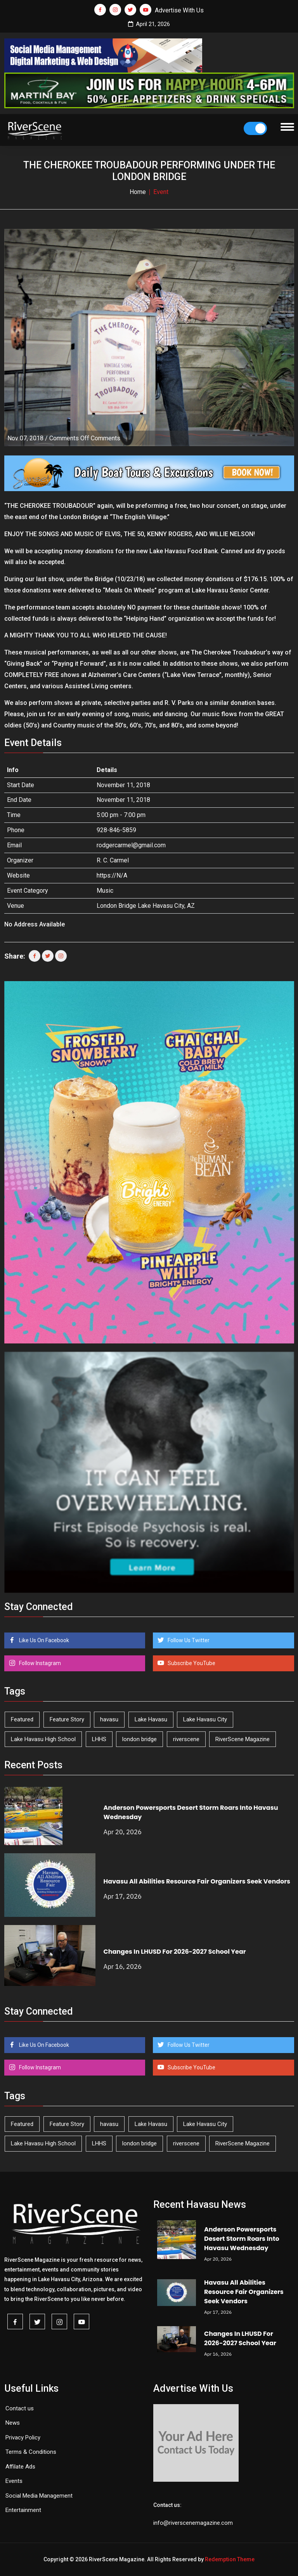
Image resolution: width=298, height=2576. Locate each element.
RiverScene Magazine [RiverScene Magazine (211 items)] (242, 1739)
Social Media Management (39, 2495)
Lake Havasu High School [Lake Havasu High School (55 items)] (43, 1739)
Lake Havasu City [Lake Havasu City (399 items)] (205, 1719)
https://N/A (112, 875)
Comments (84, 438)
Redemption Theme (230, 2559)
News (12, 2422)
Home (138, 192)
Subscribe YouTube (190, 1663)
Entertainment (23, 2510)
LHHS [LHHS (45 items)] (99, 1739)
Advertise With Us (179, 10)
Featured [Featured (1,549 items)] (22, 1719)
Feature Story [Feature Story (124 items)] (67, 1719)
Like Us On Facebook (43, 1640)
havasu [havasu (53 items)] (109, 1719)
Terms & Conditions (30, 2451)
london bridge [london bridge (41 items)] (139, 1739)
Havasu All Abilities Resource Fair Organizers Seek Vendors (197, 1881)
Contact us (19, 2408)
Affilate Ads (20, 2466)
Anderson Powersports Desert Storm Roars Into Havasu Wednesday (241, 2238)
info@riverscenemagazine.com (193, 2522)
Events (14, 2480)
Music (105, 890)
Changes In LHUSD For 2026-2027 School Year (175, 1951)
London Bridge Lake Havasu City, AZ (146, 905)
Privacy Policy (22, 2437)
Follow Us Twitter (188, 1640)
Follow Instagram (39, 1663)
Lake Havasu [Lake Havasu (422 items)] (151, 1719)
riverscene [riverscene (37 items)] (186, 1739)
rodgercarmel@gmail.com (131, 845)
